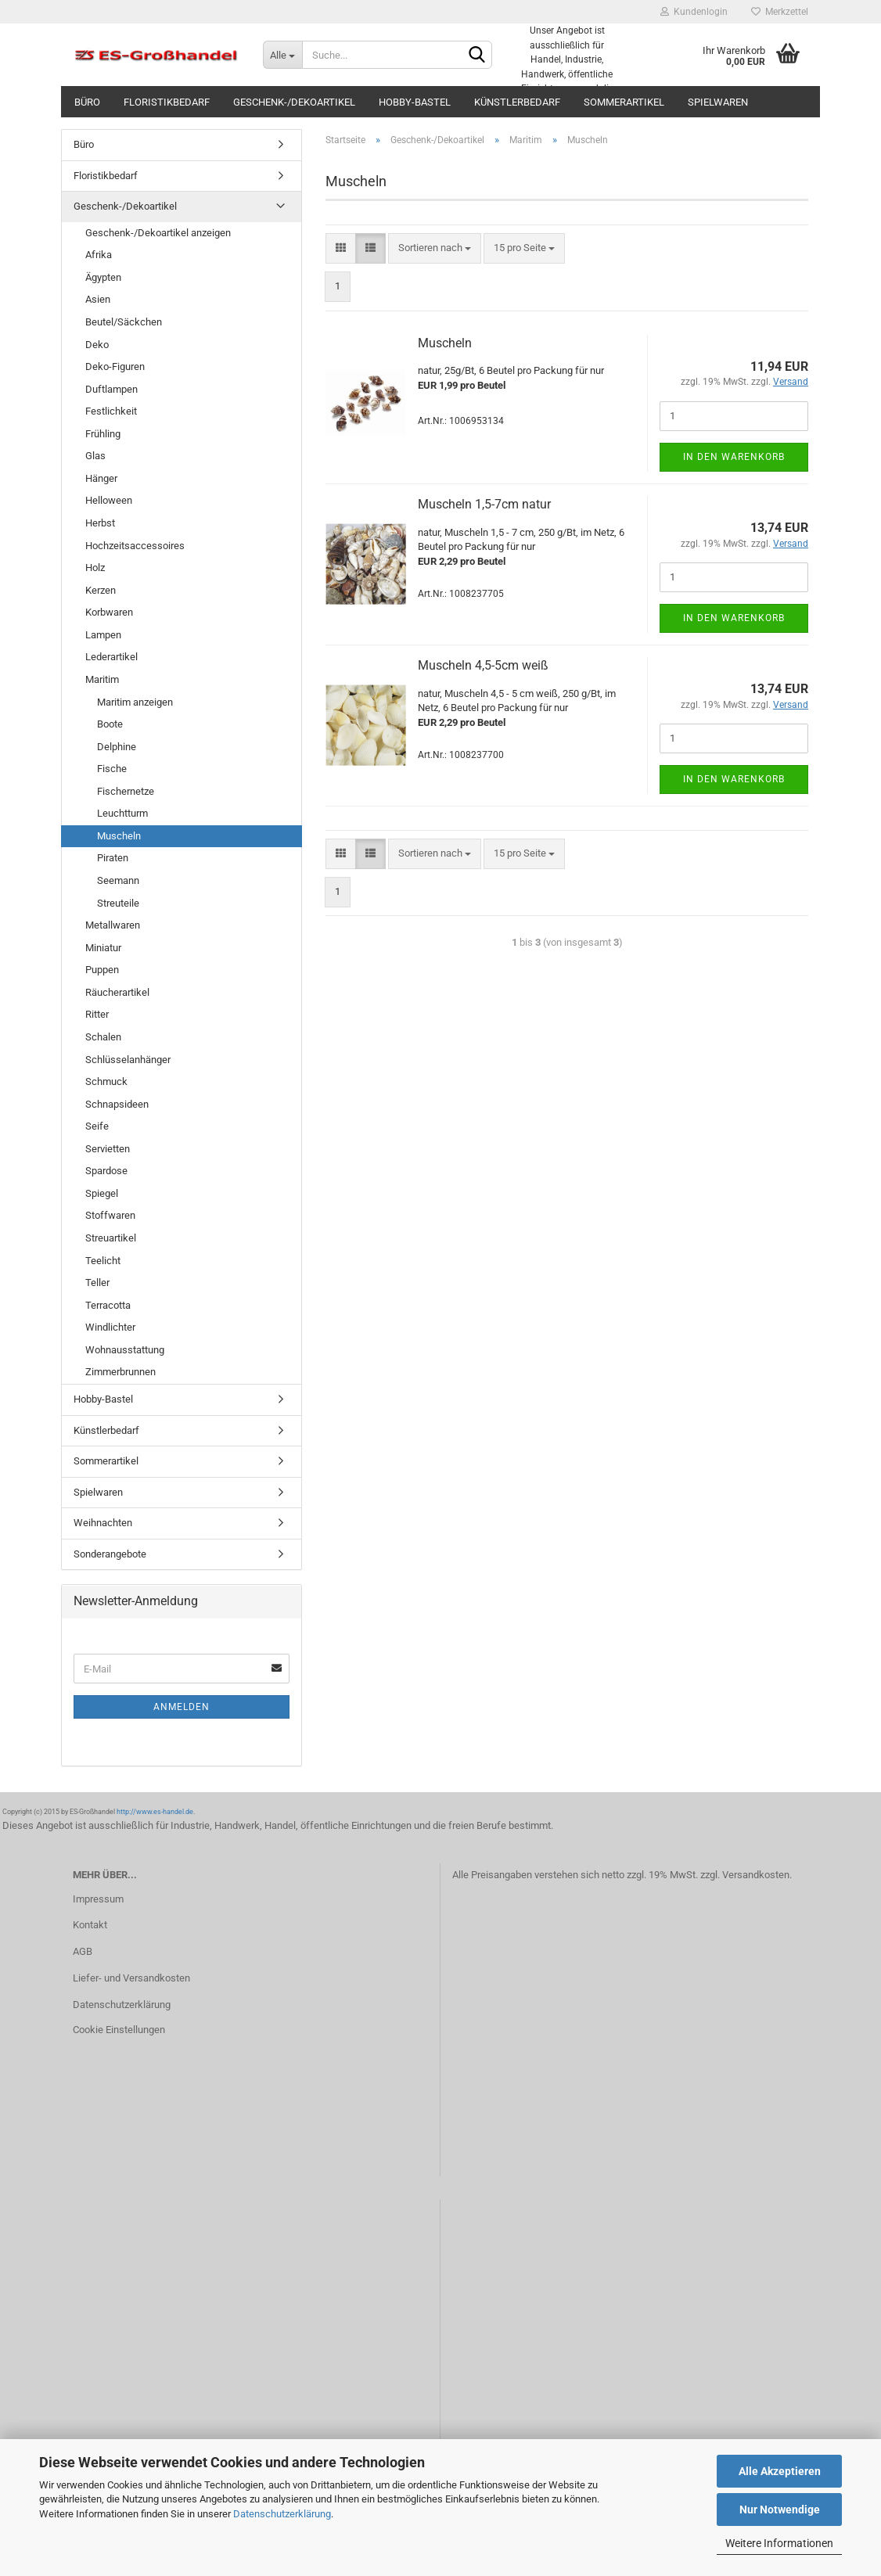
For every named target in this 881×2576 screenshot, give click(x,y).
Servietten (107, 1149)
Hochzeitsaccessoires (135, 545)
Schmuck (106, 1081)
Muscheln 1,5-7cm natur (484, 504)
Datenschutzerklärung (282, 2514)
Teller (97, 1282)
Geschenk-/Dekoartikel (294, 102)
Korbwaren (109, 612)
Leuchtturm (122, 813)
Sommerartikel (624, 102)
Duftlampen (111, 389)
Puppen (102, 969)
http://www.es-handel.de (155, 1812)
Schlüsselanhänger (128, 1059)
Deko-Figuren (115, 366)
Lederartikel (111, 657)
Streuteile (118, 903)
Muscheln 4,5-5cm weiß (483, 665)
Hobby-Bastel (415, 102)
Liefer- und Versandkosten (131, 1978)
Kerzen (100, 590)
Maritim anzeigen (135, 702)
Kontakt (90, 1925)
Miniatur (103, 948)
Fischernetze (125, 791)
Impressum (98, 1899)
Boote (110, 724)
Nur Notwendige (779, 2509)
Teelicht (102, 1260)
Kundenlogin (694, 11)
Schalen (103, 1037)
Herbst (100, 523)
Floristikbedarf (167, 102)
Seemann (118, 880)
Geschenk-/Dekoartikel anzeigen (158, 233)
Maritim (102, 679)
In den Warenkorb (734, 456)
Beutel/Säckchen (123, 322)
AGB (82, 1951)
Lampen (103, 635)
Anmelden (181, 1706)
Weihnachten (103, 1523)
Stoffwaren (110, 1215)
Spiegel (101, 1193)
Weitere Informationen (779, 2543)
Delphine (116, 747)
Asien (97, 299)
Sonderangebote (110, 1554)
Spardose (106, 1171)
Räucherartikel (117, 992)
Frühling (102, 434)
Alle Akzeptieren (780, 2471)
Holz (95, 567)
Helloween (108, 500)
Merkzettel (779, 11)
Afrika (98, 254)
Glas (95, 456)
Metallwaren (112, 925)
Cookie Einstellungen (119, 2029)
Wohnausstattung (124, 1350)
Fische (112, 768)
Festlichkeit (111, 411)
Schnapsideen (117, 1104)
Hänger (101, 478)
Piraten (112, 858)
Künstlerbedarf (517, 102)
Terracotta (108, 1305)
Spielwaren (718, 102)
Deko (97, 344)
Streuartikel (110, 1238)
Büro (87, 102)
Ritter (97, 1014)
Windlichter (110, 1327)
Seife (97, 1126)
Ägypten (103, 277)
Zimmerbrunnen (120, 1372)
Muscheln (445, 343)
